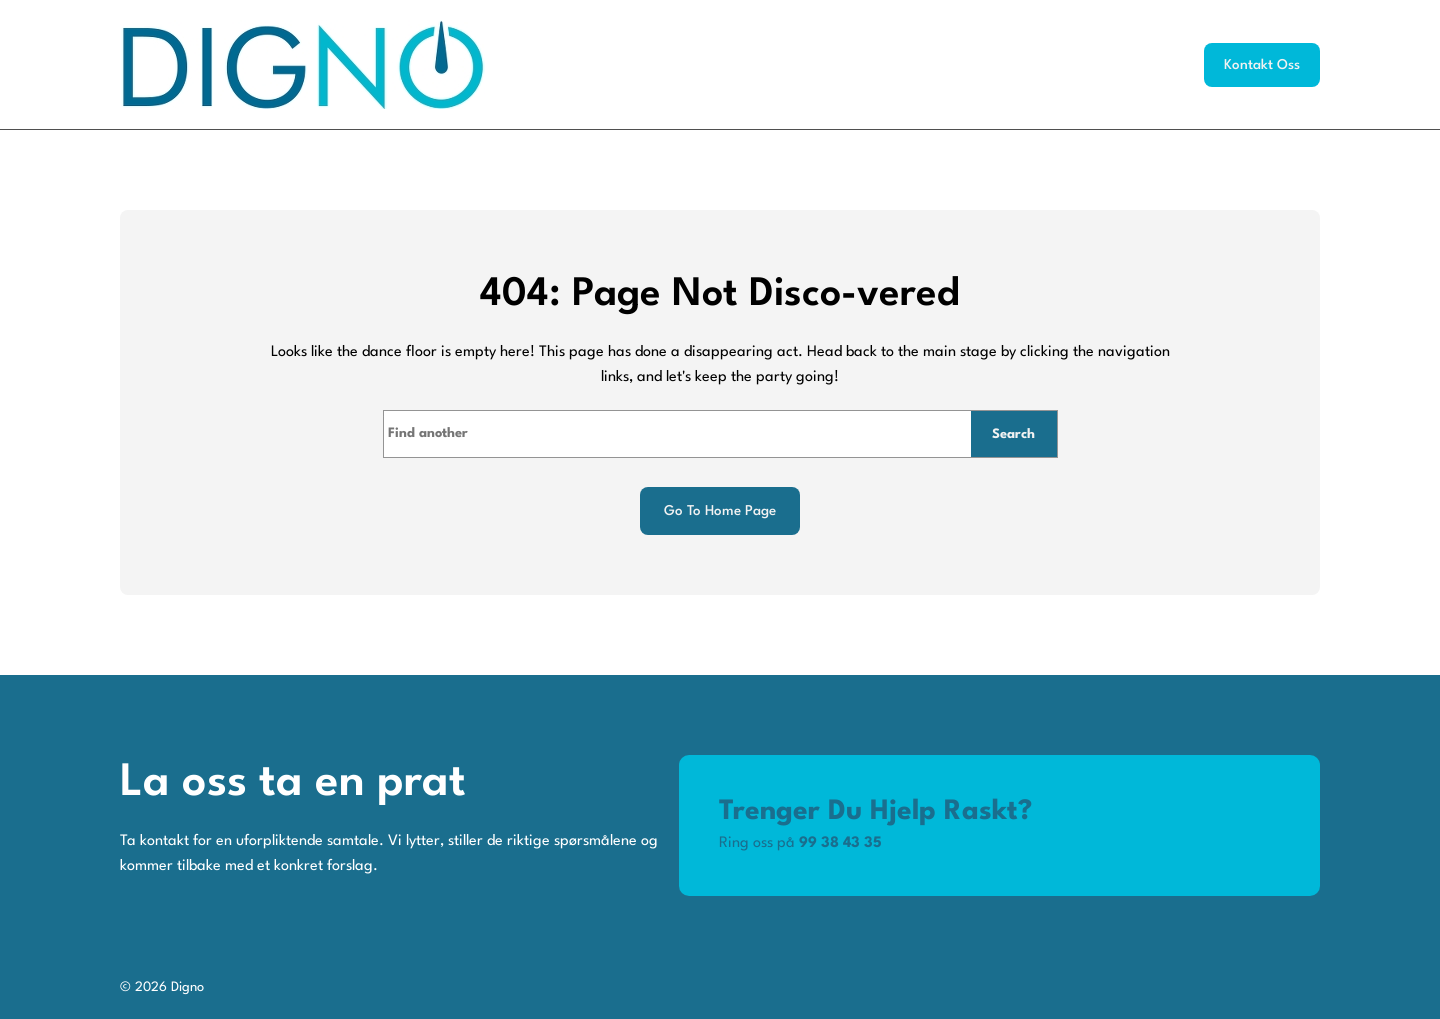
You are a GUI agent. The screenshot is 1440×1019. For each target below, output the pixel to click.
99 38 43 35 (840, 843)
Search (1013, 434)
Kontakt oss (1262, 65)
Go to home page (720, 511)
